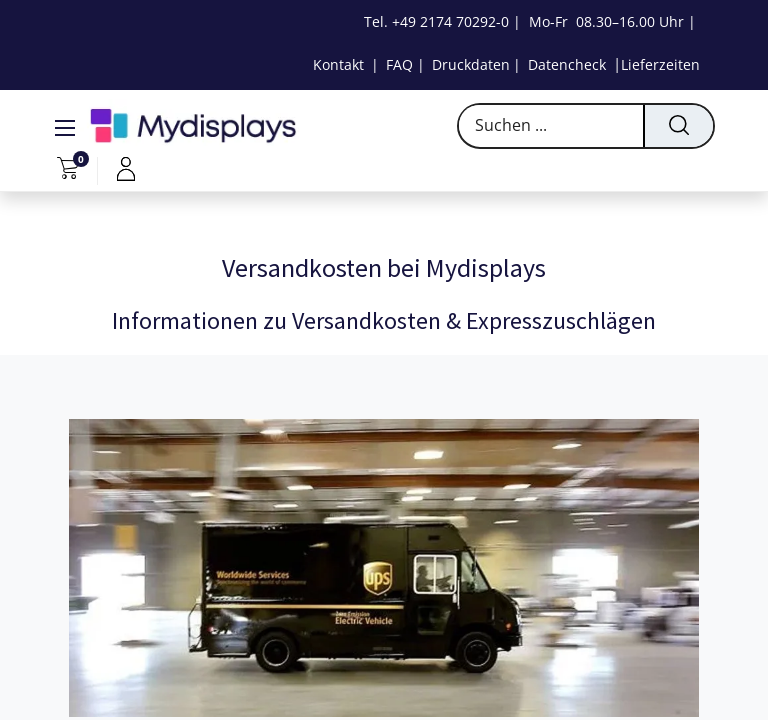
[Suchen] (678, 126)
